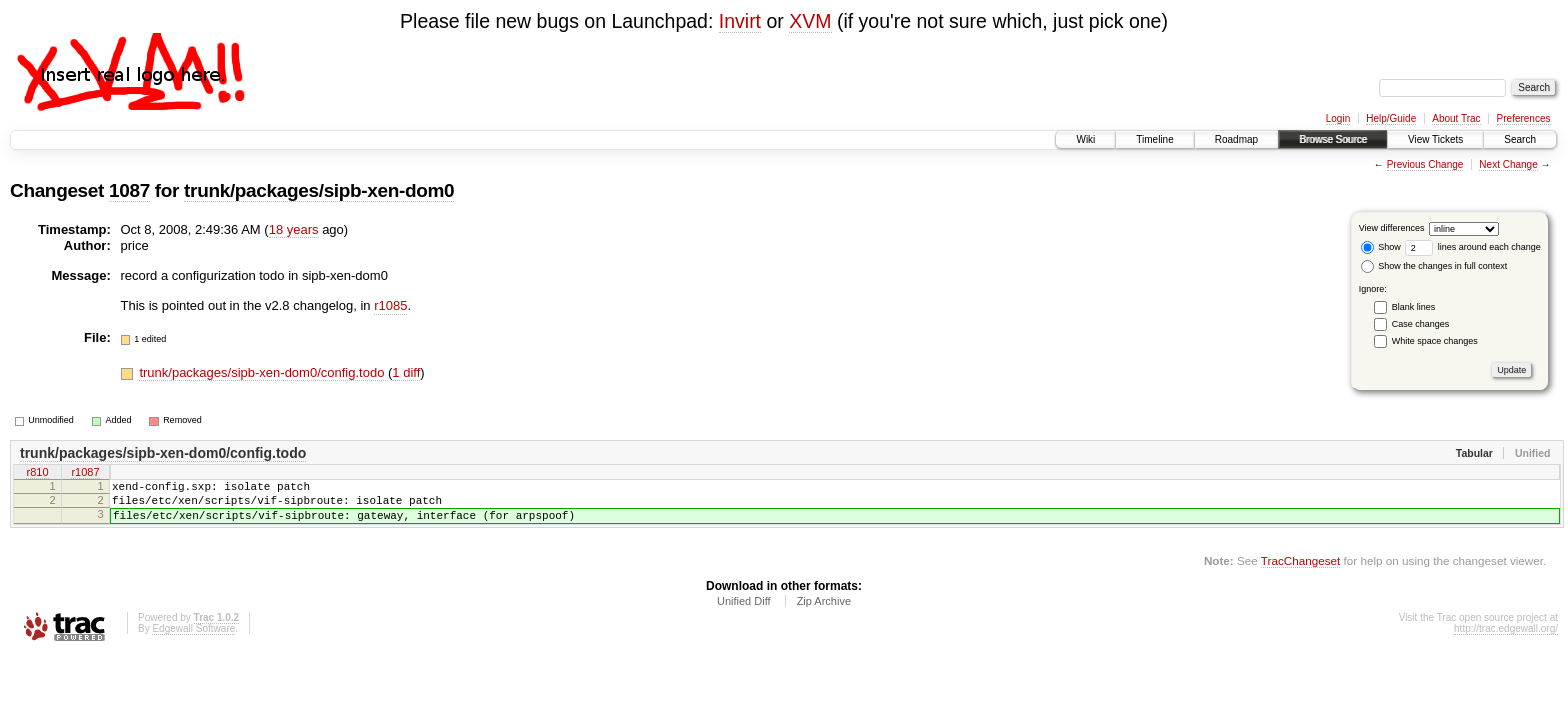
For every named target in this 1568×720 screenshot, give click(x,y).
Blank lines (1414, 307)
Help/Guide (1391, 118)
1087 (129, 190)
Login (1338, 118)
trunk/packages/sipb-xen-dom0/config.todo (263, 372)
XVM (810, 21)
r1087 (85, 474)
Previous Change (1425, 164)
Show (1381, 247)
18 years (294, 229)
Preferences (1524, 118)
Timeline (1154, 139)
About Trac (1456, 118)
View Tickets (1435, 139)
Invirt (740, 21)
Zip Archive (824, 613)
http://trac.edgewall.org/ (1506, 640)
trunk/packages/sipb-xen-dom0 (319, 190)
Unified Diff (744, 613)
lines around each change (1473, 247)
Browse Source (1333, 139)
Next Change (1508, 164)
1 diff (406, 372)
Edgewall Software (193, 640)
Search (1520, 139)
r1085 (390, 305)
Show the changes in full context (1434, 266)
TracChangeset (1300, 572)
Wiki (1085, 139)
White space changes (1435, 341)
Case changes (1421, 324)
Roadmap (1236, 139)
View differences (1392, 228)
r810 (37, 474)
